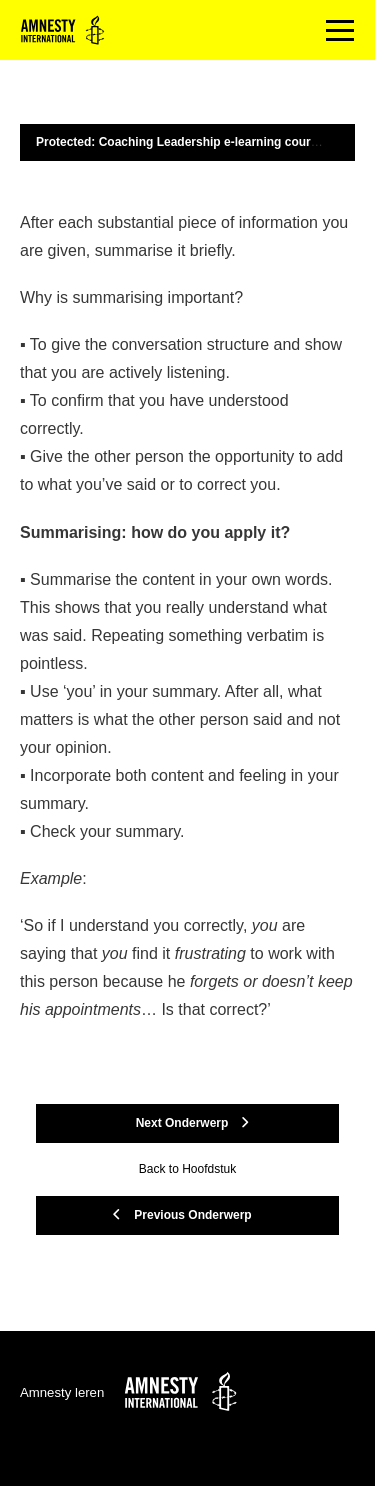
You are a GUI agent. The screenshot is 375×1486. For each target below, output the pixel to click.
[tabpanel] (187, 616)
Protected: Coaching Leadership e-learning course (180, 142)
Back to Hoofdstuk (187, 1169)
